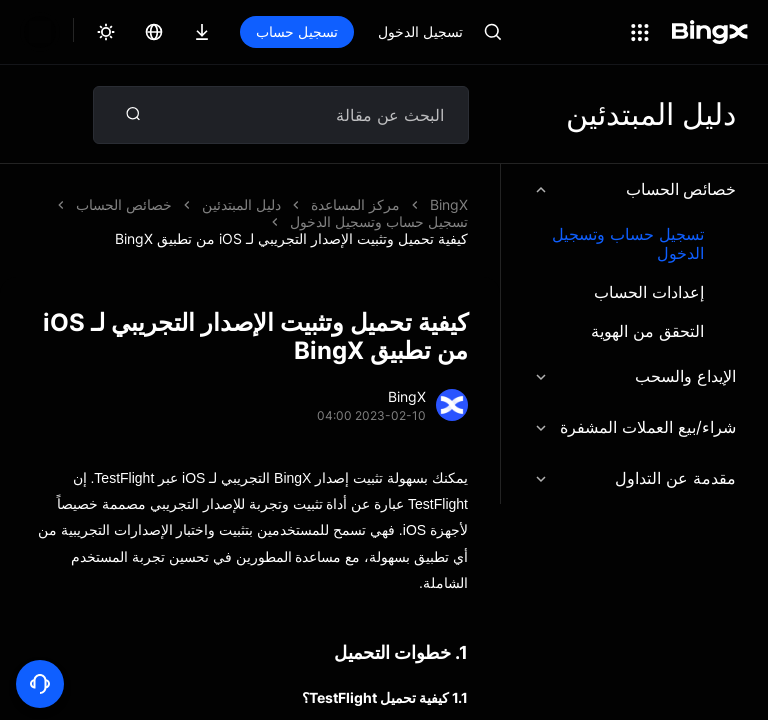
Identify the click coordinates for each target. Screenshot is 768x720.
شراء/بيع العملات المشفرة (634, 427)
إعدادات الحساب (649, 292)
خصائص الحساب (634, 189)
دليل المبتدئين (241, 204)
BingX (449, 204)
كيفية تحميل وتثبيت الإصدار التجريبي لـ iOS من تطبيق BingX (291, 238)
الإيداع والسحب (634, 376)
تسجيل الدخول (420, 31)
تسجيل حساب (297, 31)
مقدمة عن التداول (634, 478)
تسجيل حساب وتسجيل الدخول (628, 244)
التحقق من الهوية (647, 331)
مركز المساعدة (355, 204)
